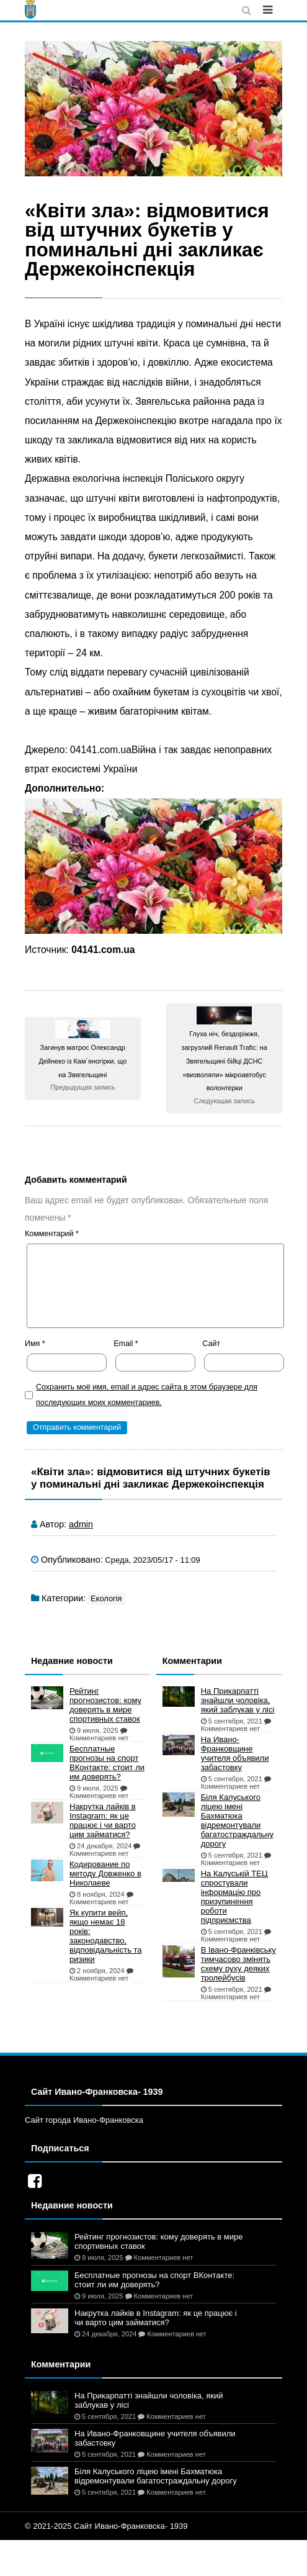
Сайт (211, 1343)
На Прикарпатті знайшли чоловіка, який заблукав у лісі (238, 1700)
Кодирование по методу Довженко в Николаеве (105, 1873)
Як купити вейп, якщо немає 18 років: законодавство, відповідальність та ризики (105, 1936)
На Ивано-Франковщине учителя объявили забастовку (235, 1753)
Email (125, 1343)
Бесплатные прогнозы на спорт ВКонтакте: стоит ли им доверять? (107, 1762)
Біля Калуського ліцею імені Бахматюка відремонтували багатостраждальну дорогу (237, 1820)
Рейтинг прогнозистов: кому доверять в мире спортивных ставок (105, 1705)
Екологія (106, 1598)
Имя (35, 1343)
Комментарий (52, 1233)
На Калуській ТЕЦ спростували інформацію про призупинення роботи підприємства (234, 1897)
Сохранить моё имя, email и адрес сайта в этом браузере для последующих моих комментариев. (146, 1395)
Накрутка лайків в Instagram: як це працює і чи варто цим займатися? (102, 1820)
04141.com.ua (103, 949)
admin (81, 1524)
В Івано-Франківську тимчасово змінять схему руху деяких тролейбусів (238, 1963)
